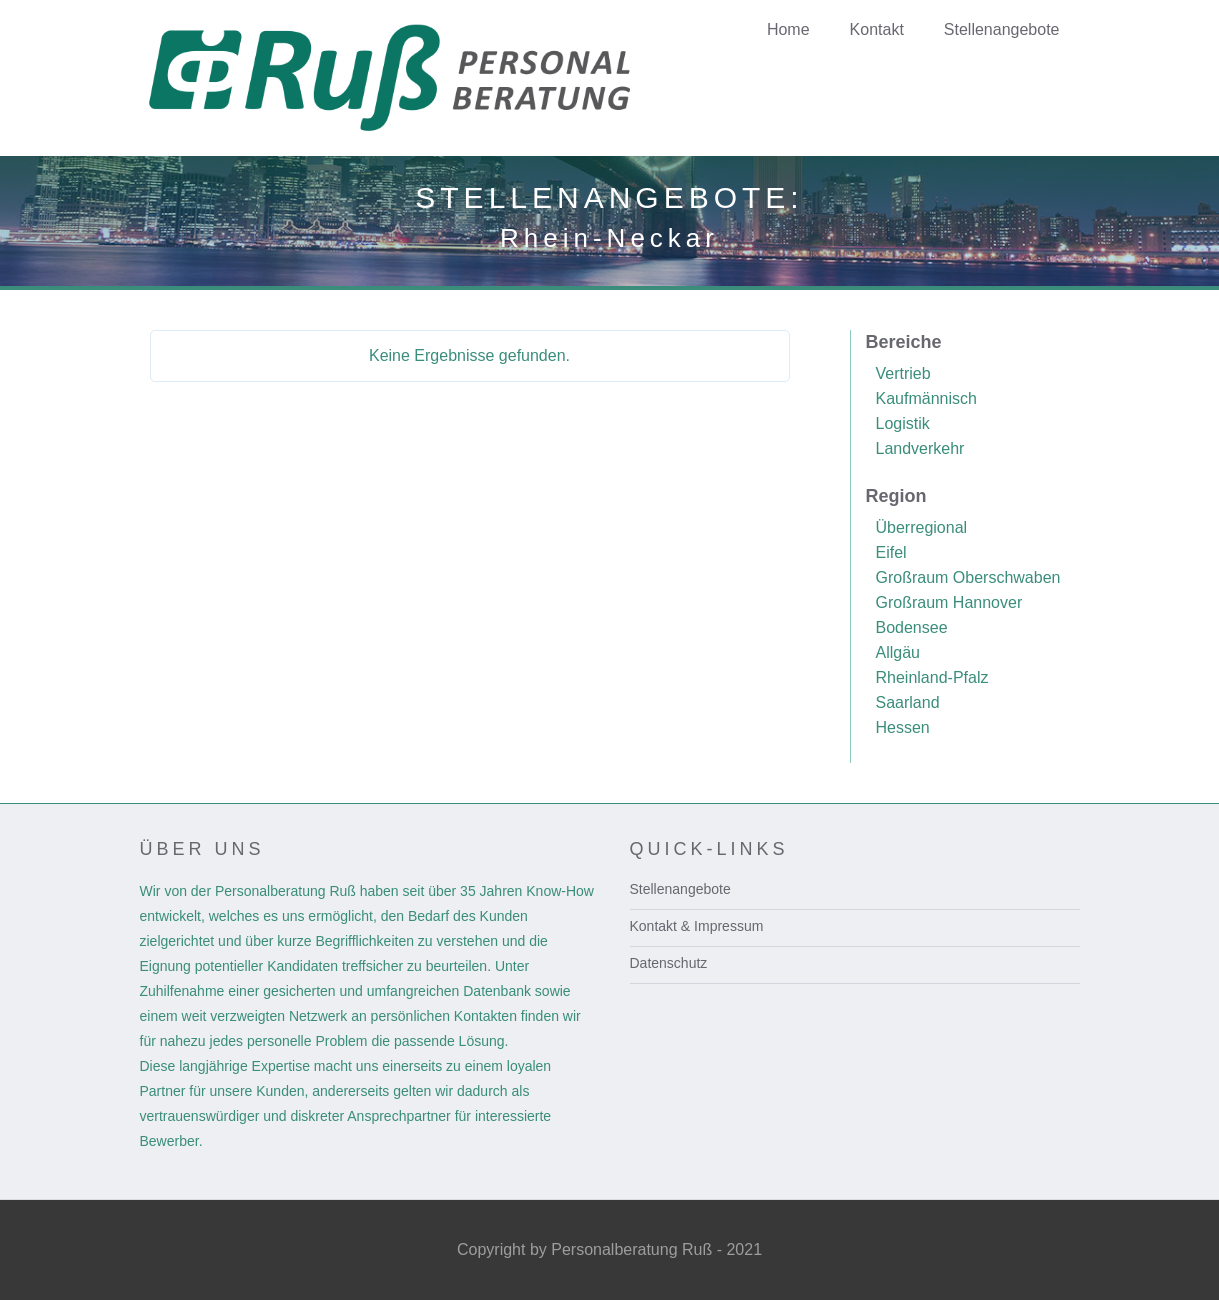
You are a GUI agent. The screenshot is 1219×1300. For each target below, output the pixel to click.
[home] (422, 78)
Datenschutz (669, 963)
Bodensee (912, 627)
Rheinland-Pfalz (932, 677)
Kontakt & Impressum (697, 926)
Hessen (903, 727)
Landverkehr (920, 448)
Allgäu (898, 652)
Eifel (891, 552)
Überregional (922, 527)
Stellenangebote (680, 889)
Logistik (903, 423)
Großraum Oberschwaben (968, 577)
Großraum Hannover (949, 602)
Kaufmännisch (926, 398)
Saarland (908, 702)
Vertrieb (903, 373)
